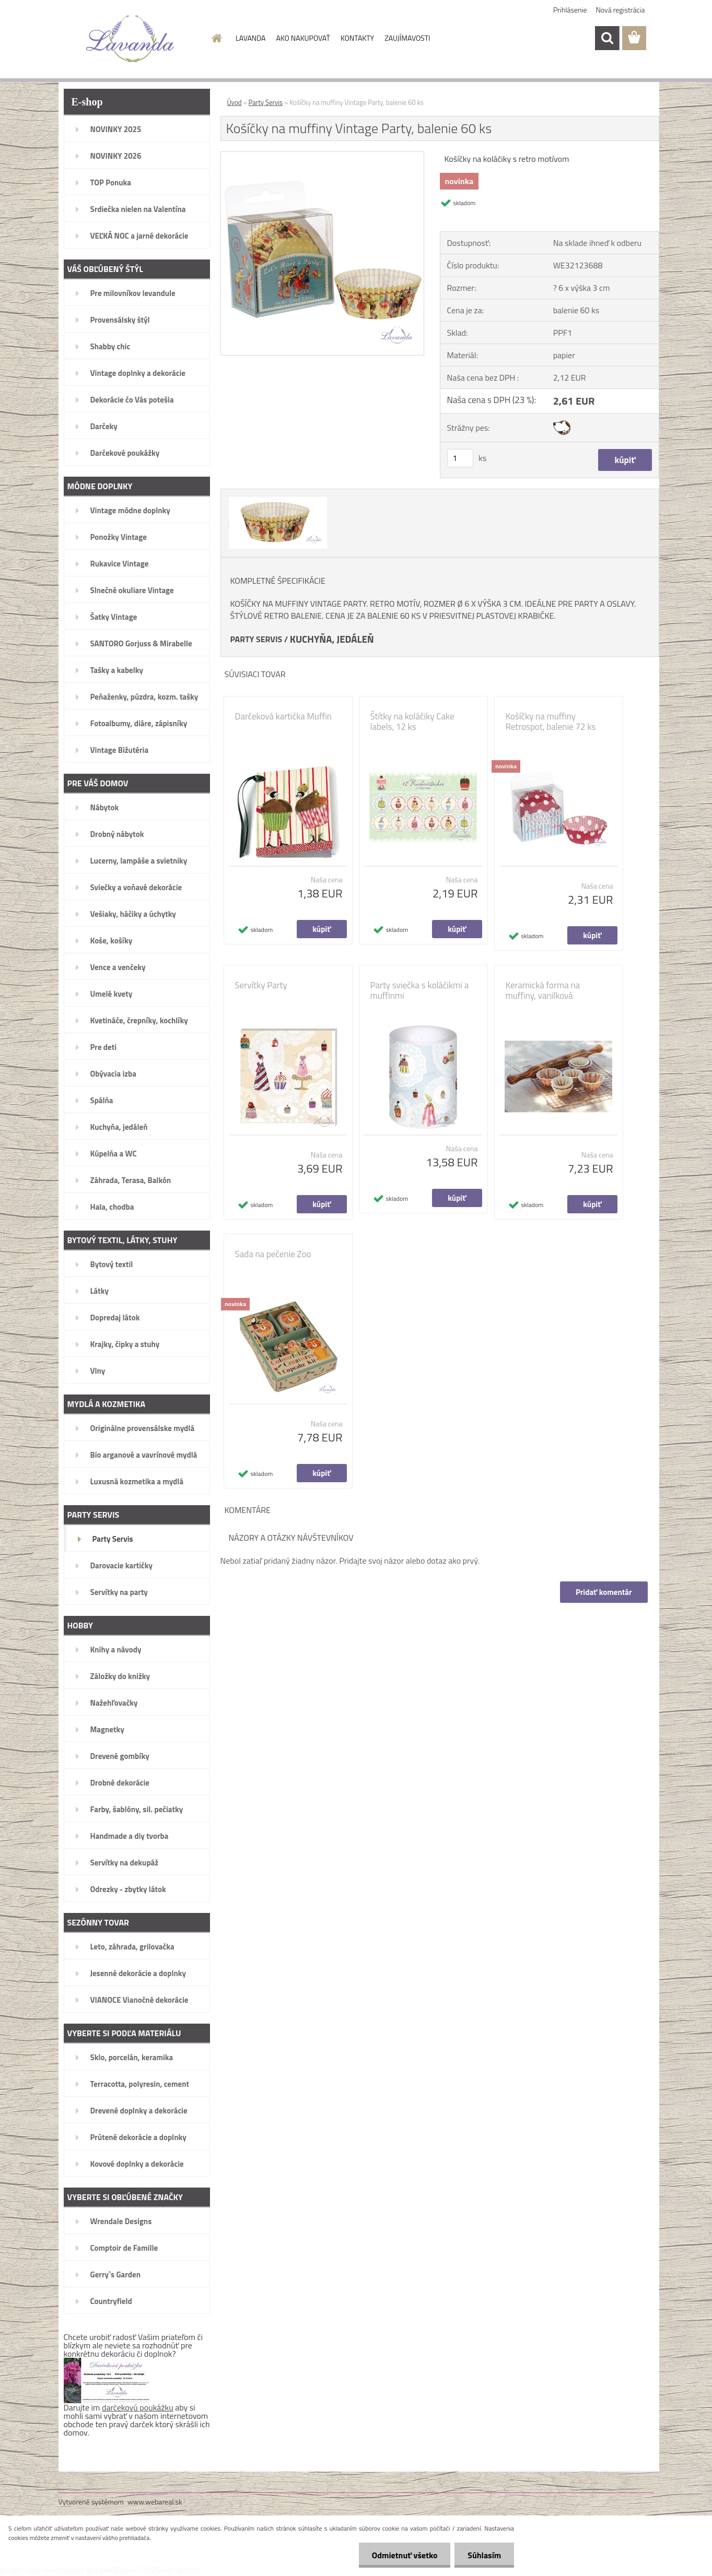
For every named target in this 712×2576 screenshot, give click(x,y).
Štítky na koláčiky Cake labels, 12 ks (412, 721)
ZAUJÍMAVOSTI (407, 37)
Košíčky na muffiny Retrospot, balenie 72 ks (551, 721)
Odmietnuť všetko (404, 2555)
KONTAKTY (357, 37)
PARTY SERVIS (256, 639)
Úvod (234, 102)
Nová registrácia (620, 9)
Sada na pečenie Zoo (273, 1254)
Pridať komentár (604, 1592)
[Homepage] (216, 38)
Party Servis (266, 102)
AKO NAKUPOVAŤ (303, 37)
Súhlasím (484, 2555)
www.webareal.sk (154, 2501)
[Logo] (130, 39)
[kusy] (460, 458)
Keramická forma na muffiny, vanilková (543, 990)
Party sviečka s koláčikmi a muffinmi (419, 990)
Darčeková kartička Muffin (283, 716)
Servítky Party (261, 985)
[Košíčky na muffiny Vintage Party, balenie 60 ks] (322, 156)
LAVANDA (250, 37)
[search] (607, 38)
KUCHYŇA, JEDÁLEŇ (332, 639)
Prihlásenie (570, 9)
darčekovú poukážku (137, 2407)
